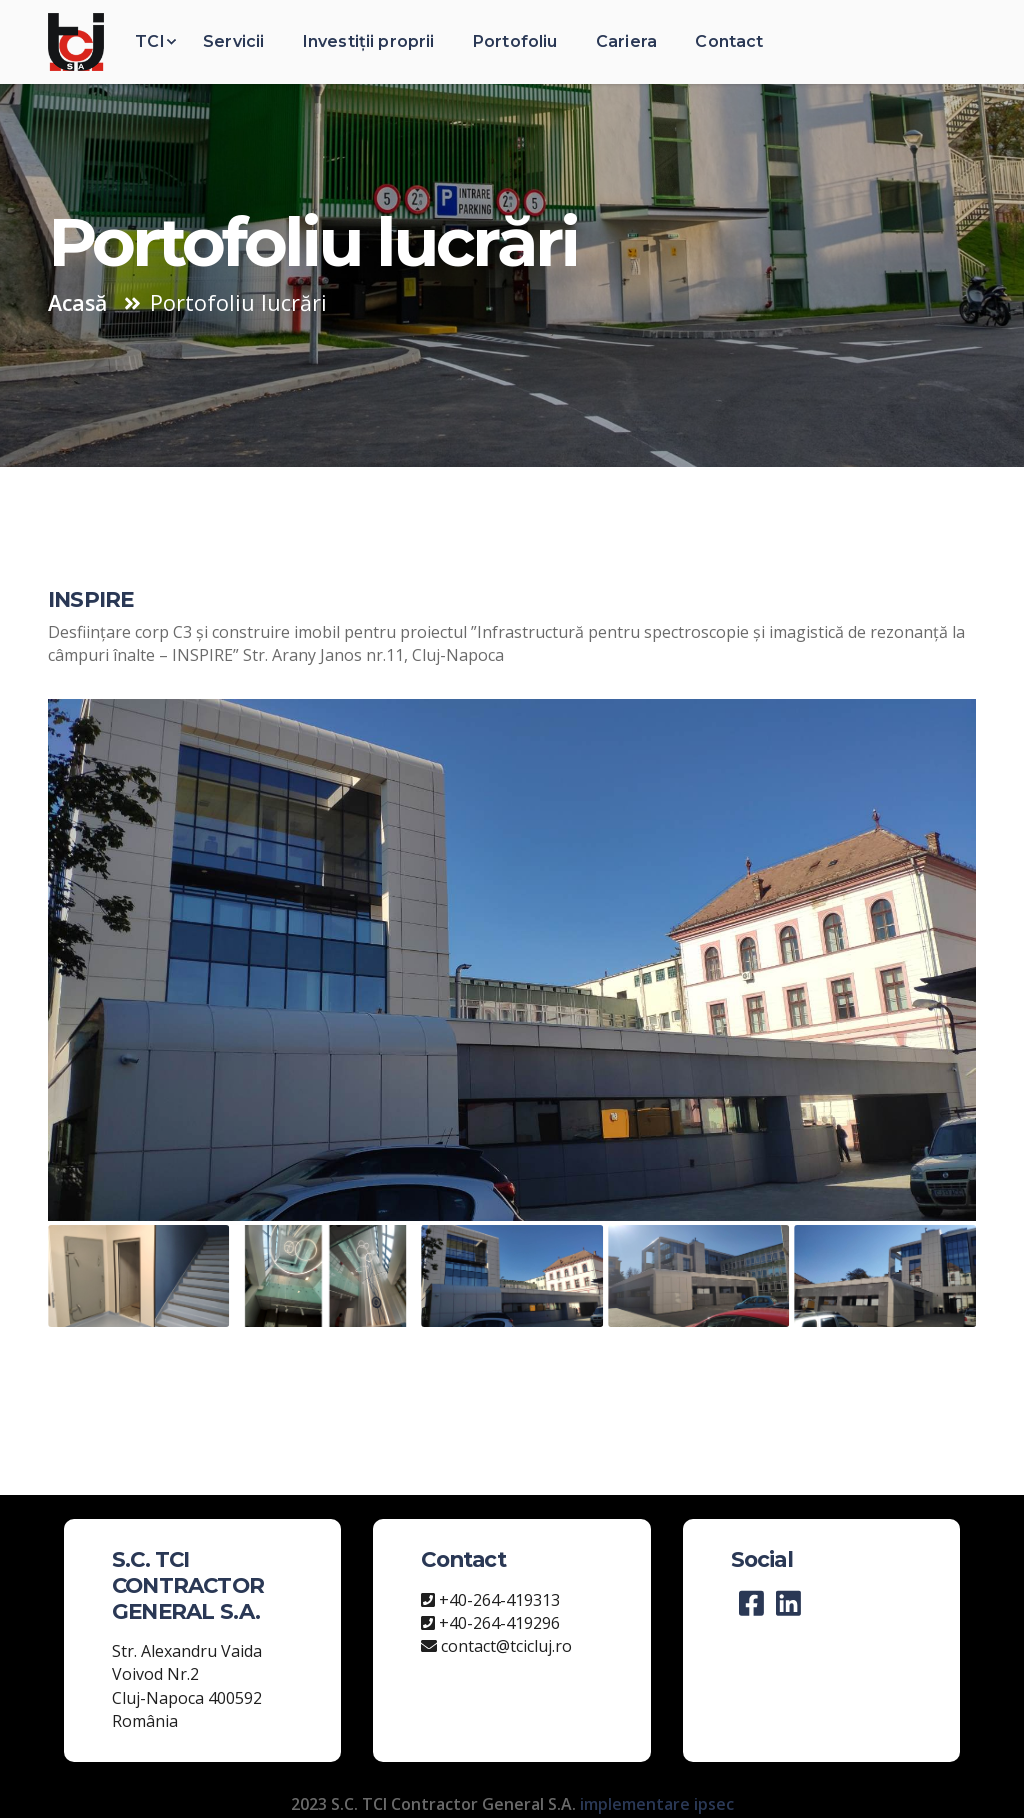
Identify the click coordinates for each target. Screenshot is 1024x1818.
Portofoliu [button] (515, 41)
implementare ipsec (657, 1804)
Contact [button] (729, 41)
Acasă (77, 302)
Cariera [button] (626, 41)
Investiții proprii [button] (369, 41)
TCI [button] (149, 41)
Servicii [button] (233, 41)
